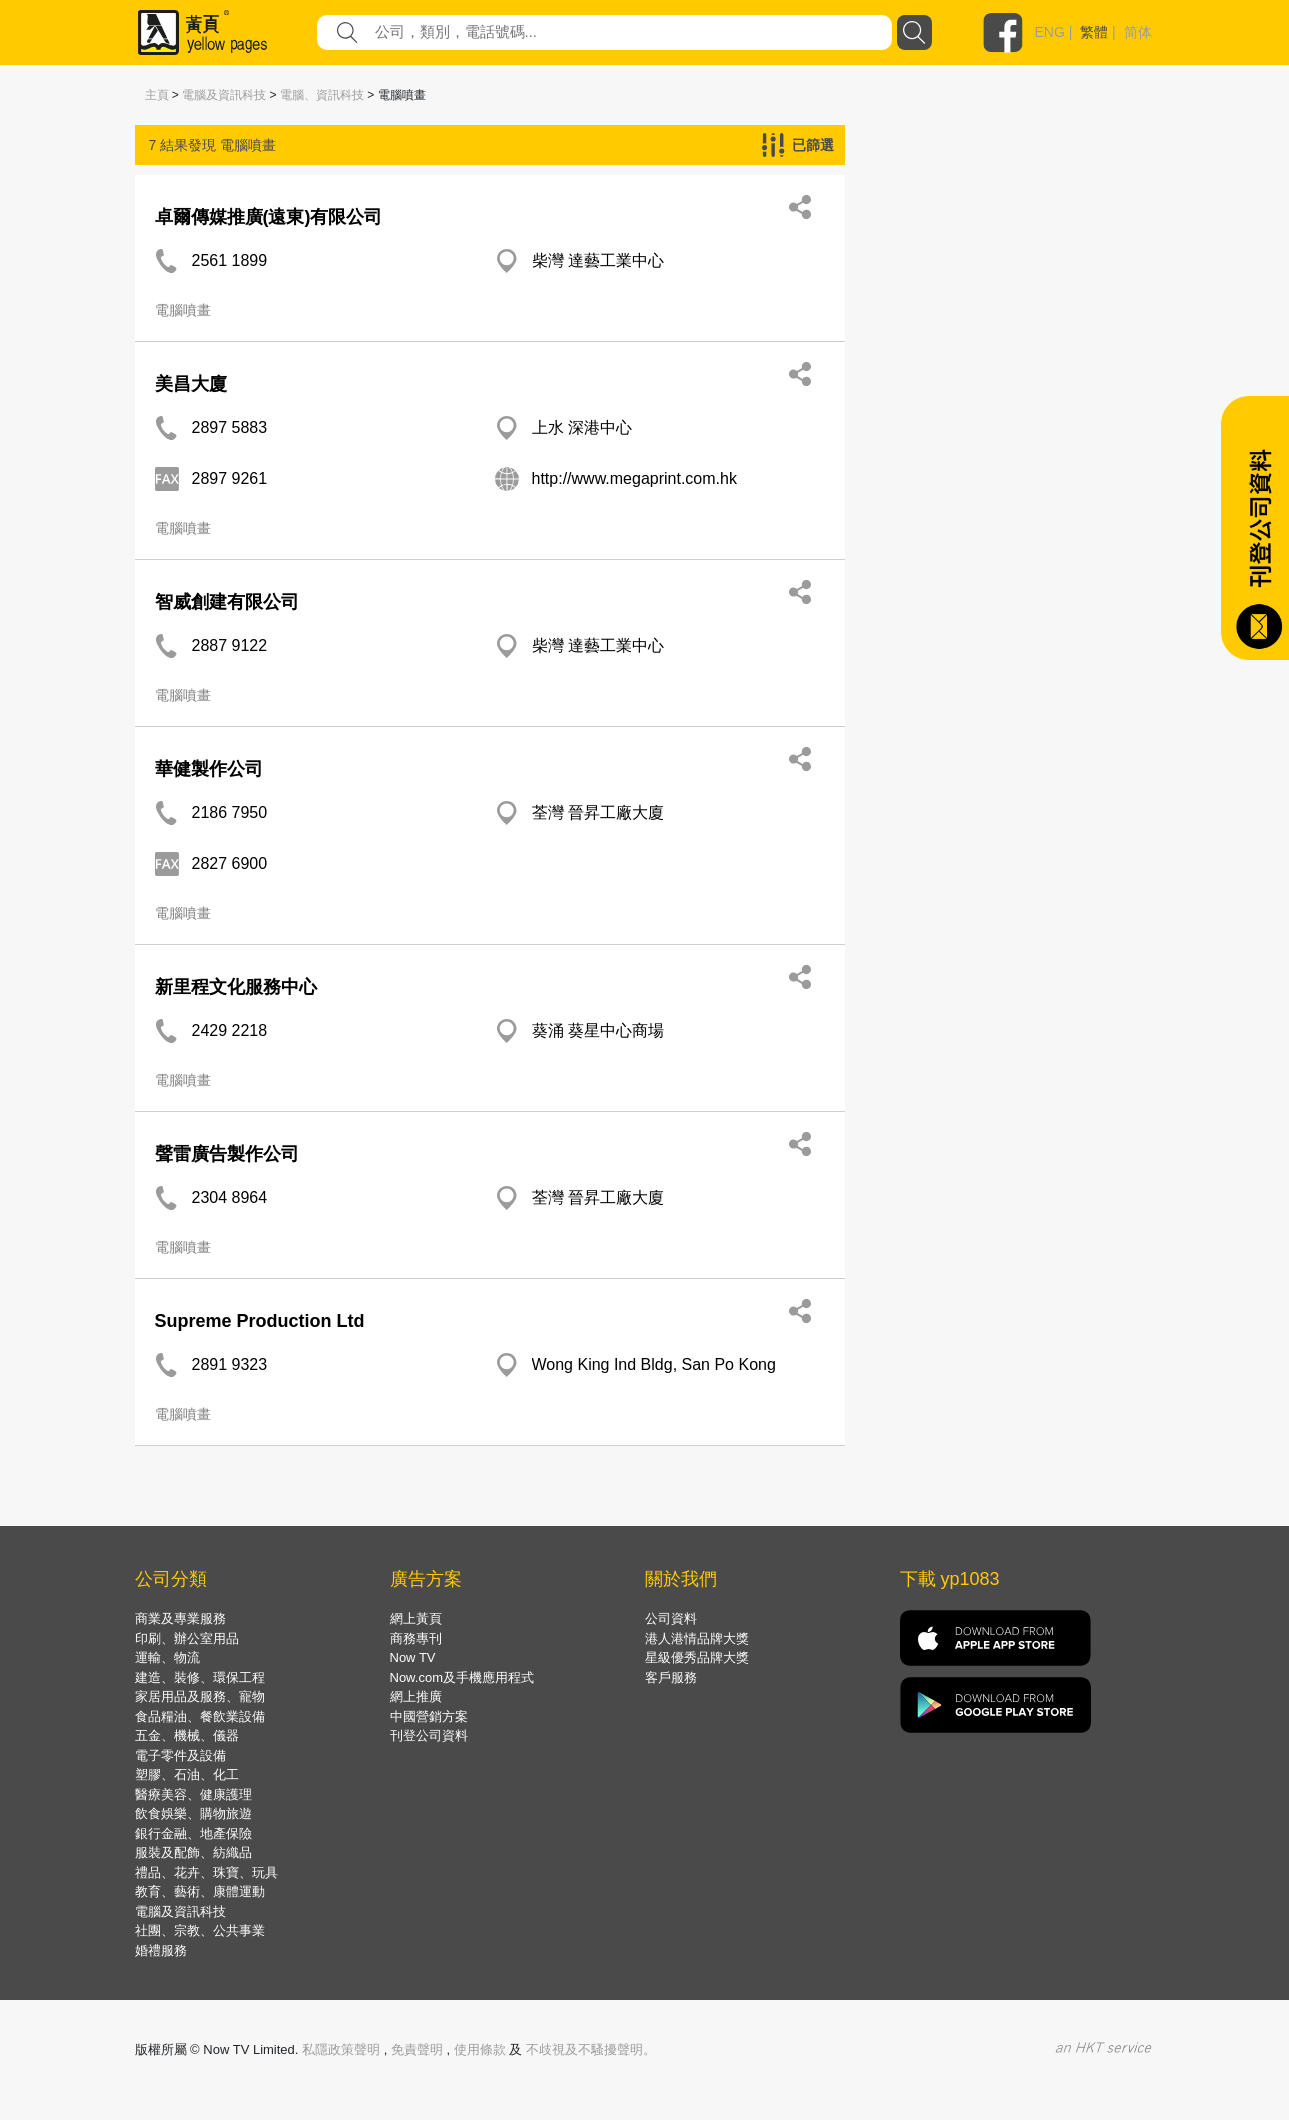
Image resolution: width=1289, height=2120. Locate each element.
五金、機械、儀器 (187, 1735)
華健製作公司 (209, 769)
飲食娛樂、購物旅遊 (193, 1813)
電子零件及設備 (180, 1755)
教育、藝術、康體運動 (200, 1891)
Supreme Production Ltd (260, 1321)
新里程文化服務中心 (236, 987)
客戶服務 (671, 1677)
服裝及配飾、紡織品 (193, 1852)
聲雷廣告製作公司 (227, 1154)
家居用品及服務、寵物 (200, 1696)
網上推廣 (416, 1696)
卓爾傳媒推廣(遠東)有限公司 (269, 217)
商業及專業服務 (180, 1618)
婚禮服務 (161, 1950)
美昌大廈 (191, 384)
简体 (1138, 32)
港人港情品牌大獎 (697, 1638)
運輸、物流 (167, 1657)
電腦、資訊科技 (322, 95)
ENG (1050, 32)
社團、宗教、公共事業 (200, 1930)
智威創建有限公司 (227, 602)
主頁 (157, 95)
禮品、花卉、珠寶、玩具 (206, 1872)
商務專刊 (416, 1638)
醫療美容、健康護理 (193, 1794)
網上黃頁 (416, 1618)
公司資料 (671, 1618)
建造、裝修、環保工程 (200, 1677)
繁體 (1094, 32)
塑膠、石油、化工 (187, 1774)
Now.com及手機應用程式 (462, 1677)
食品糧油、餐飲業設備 (200, 1716)
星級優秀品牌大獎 (697, 1657)
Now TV (413, 1657)
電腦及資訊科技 (224, 95)
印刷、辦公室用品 (187, 1638)
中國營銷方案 (429, 1716)
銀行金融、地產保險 (193, 1833)
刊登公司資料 (429, 1735)
